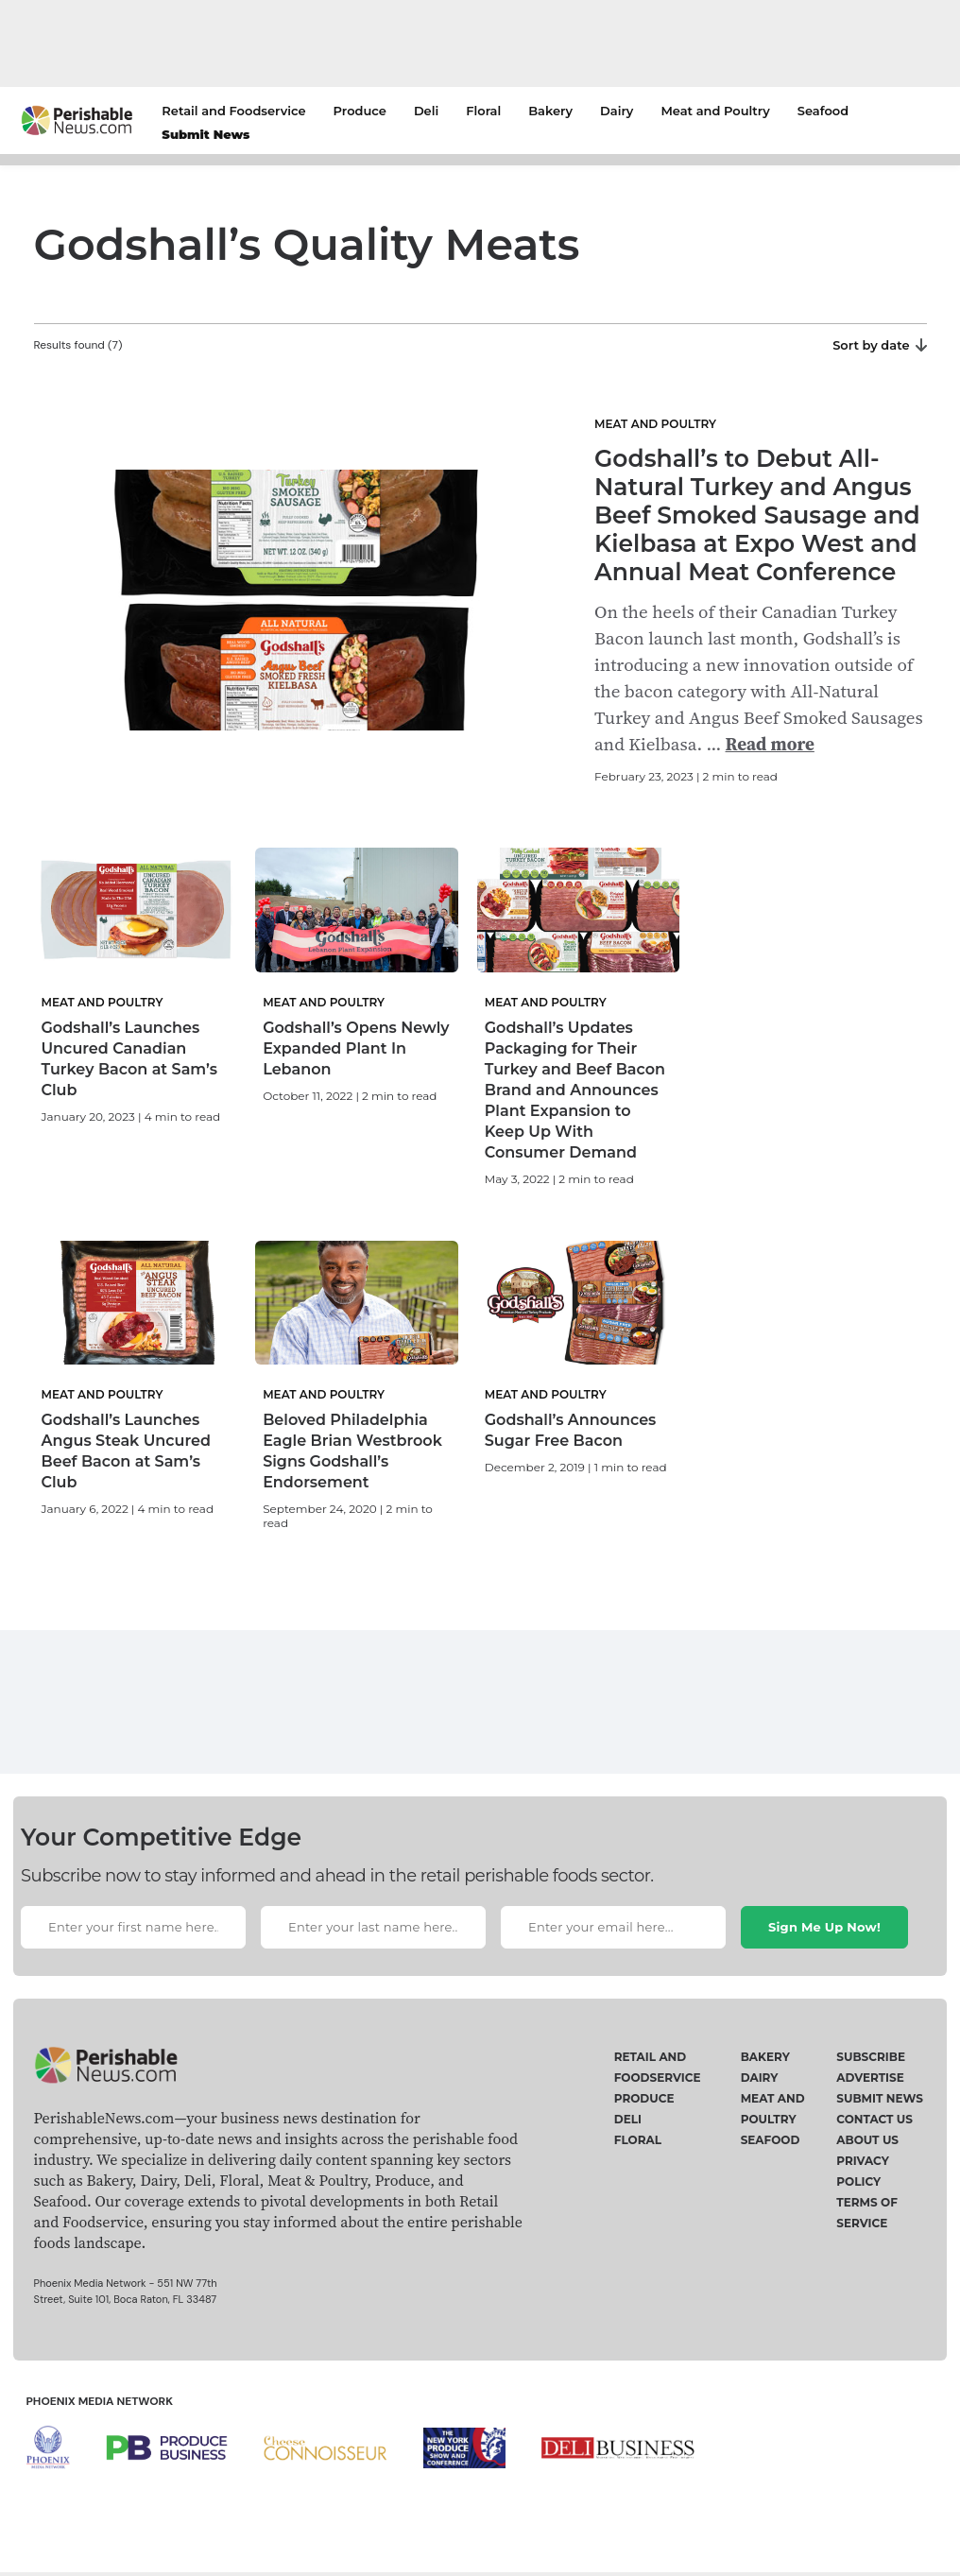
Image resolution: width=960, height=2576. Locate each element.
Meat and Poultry (714, 110)
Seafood (823, 110)
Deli (426, 110)
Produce (360, 110)
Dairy (616, 110)
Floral (483, 110)
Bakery (550, 110)
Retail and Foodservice (233, 110)
